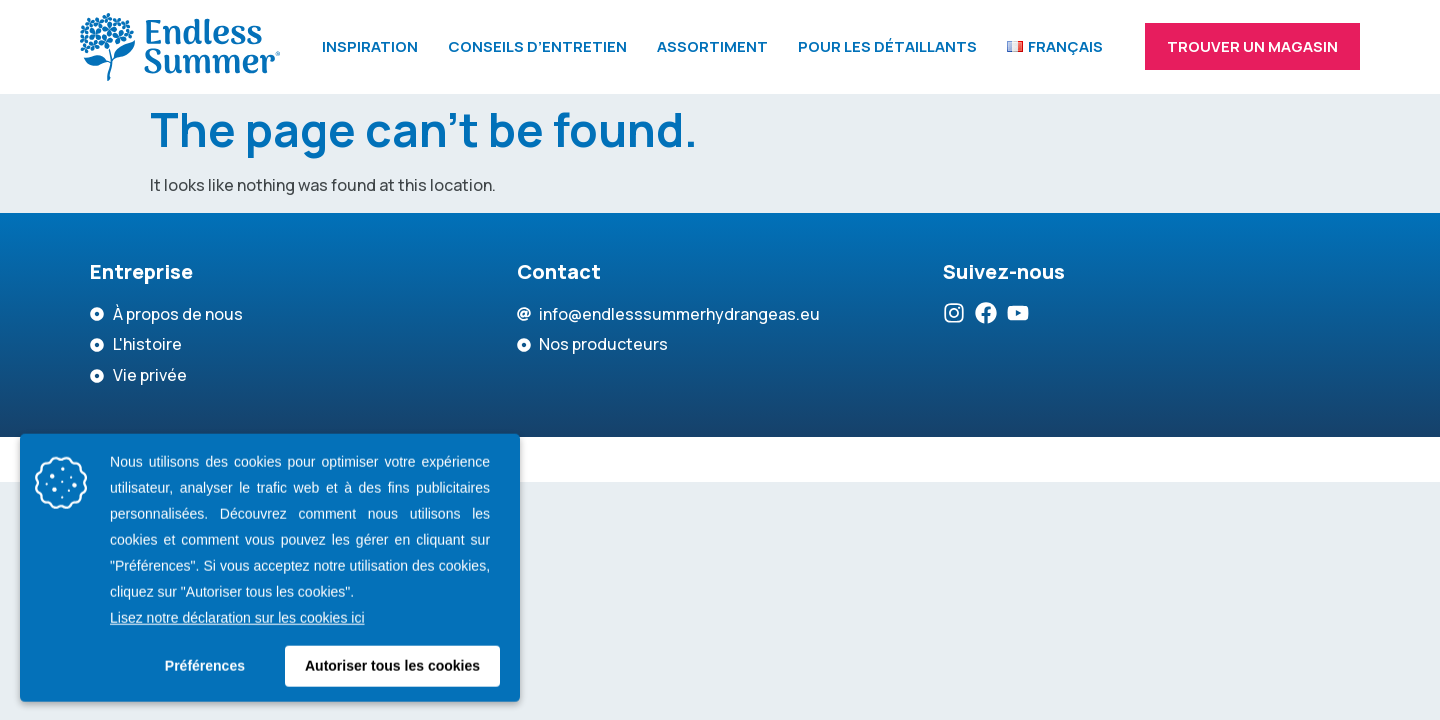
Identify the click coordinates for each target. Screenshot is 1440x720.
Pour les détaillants (887, 46)
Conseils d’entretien (537, 46)
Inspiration (370, 46)
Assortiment (712, 46)
